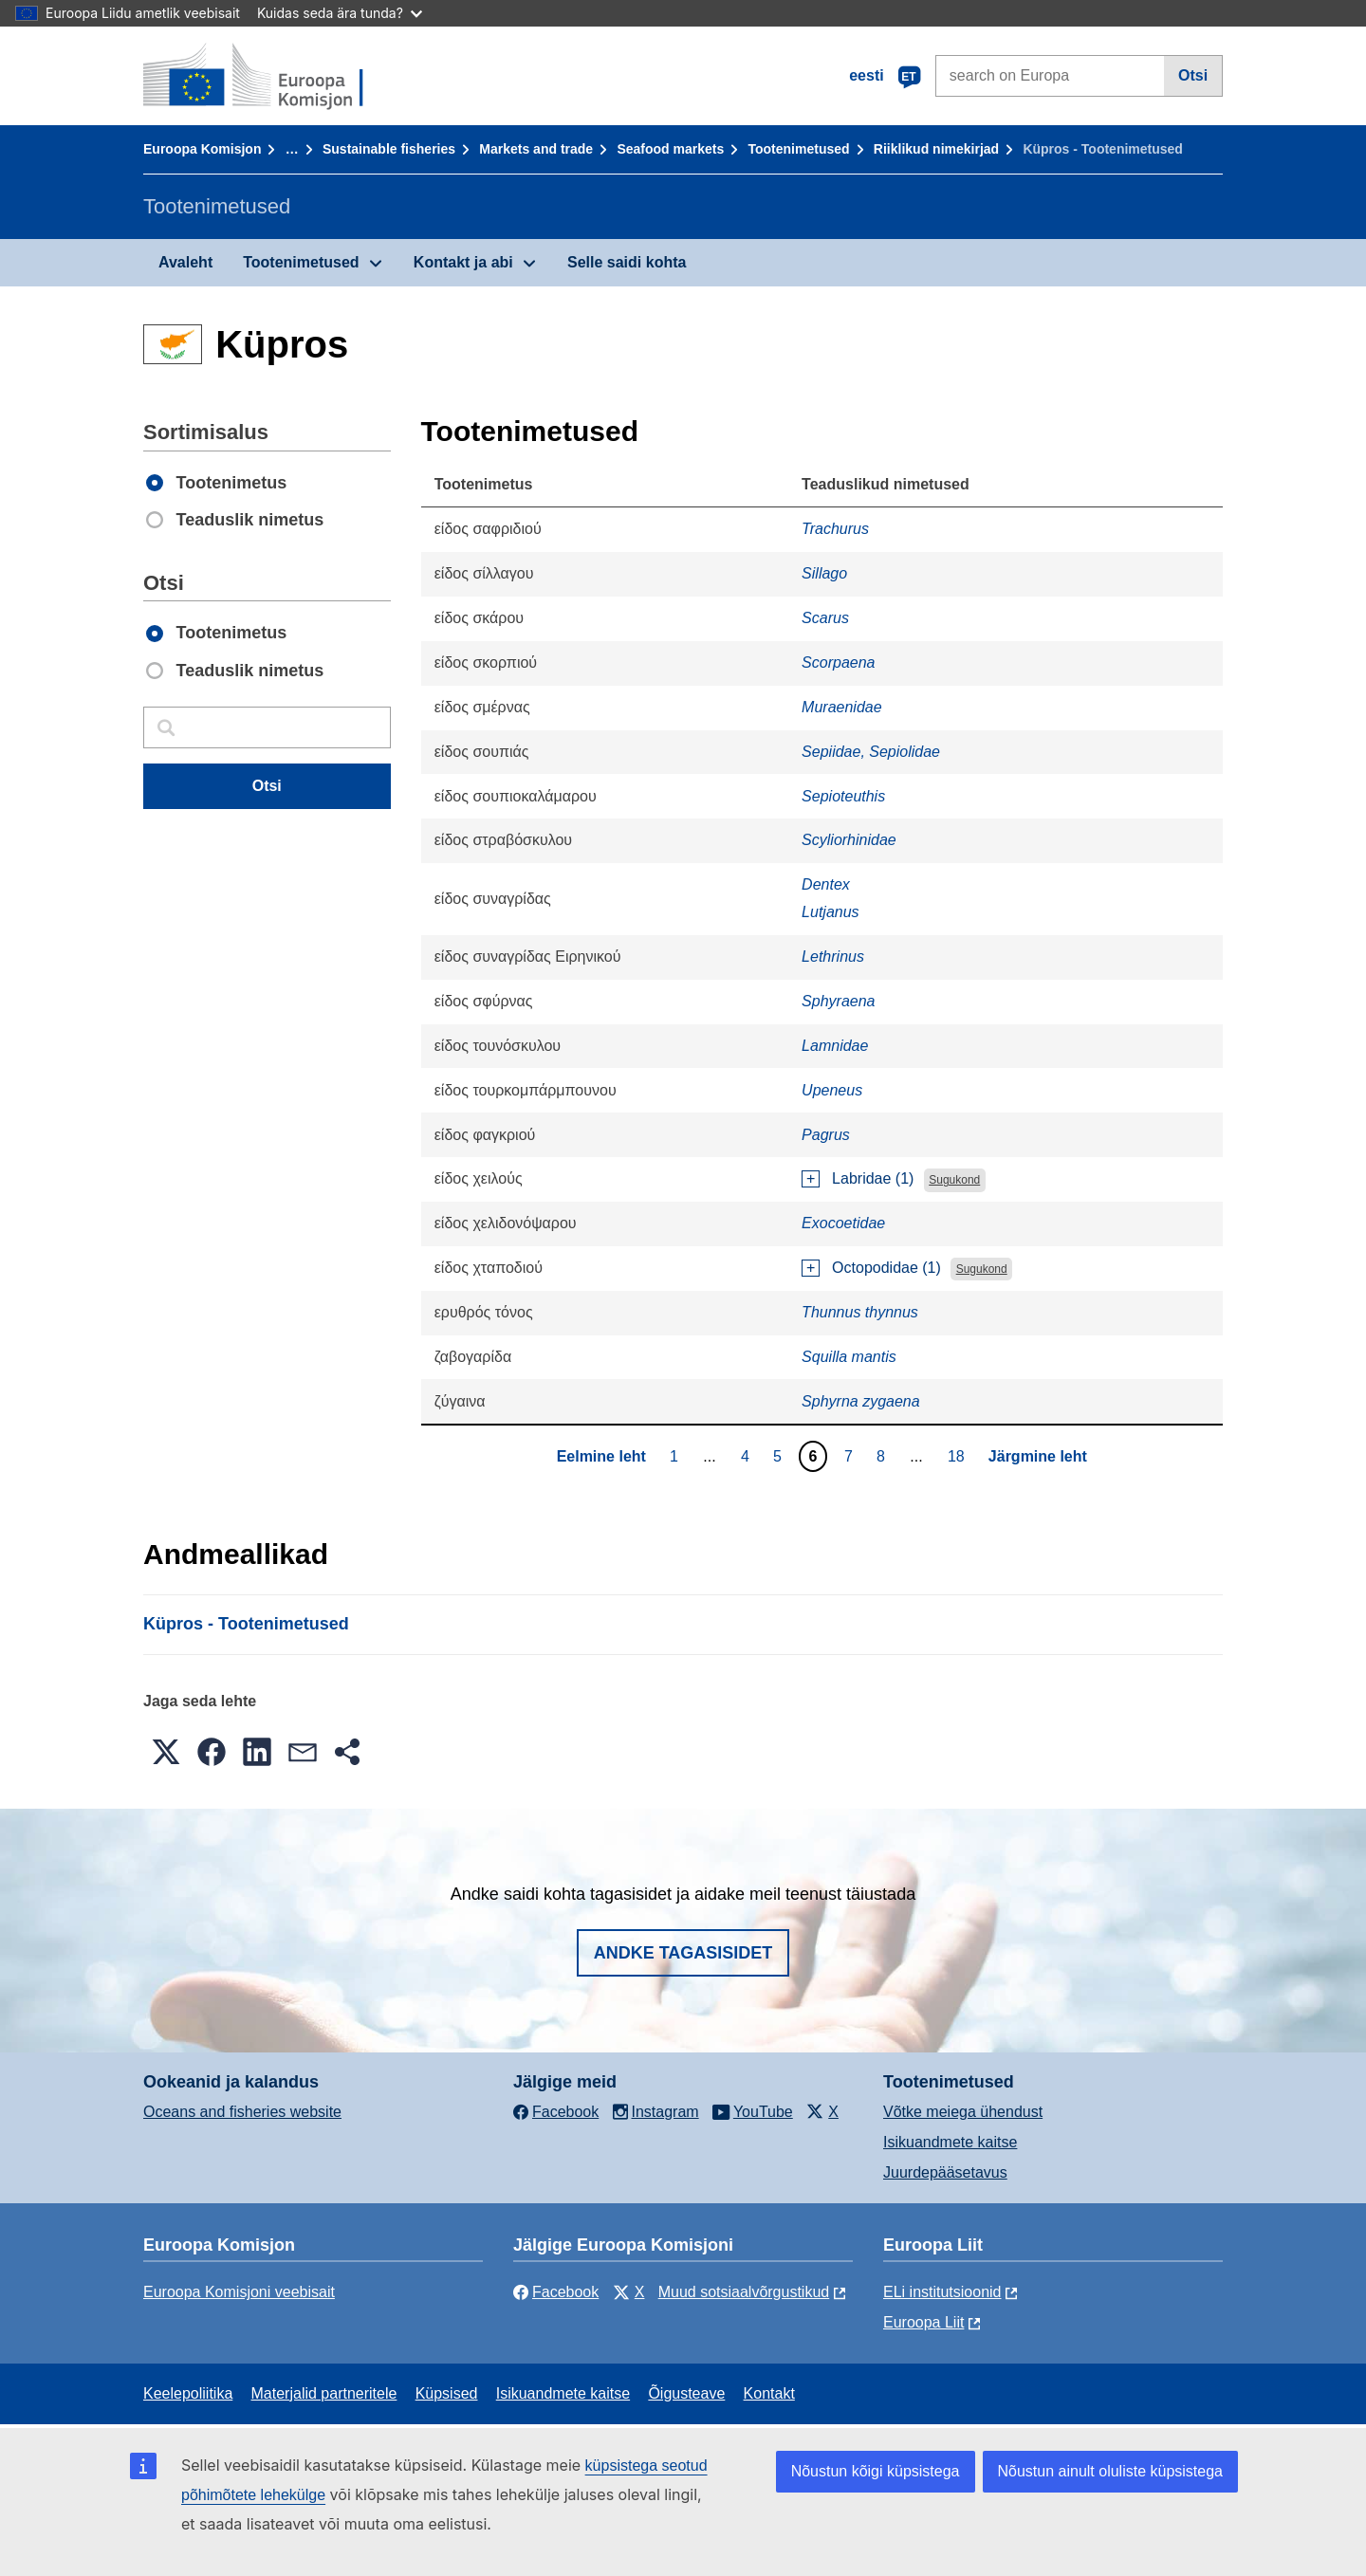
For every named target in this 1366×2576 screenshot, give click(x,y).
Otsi (1193, 75)
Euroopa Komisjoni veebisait (239, 2292)
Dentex (826, 884)
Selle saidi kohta (626, 262)
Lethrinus (833, 956)
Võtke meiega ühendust (963, 2112)
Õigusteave (686, 2393)
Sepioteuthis (843, 796)
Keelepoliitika (187, 2393)
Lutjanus (830, 912)
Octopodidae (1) (886, 1268)
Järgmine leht (1037, 1456)
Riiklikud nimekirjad (936, 148)
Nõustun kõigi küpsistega (875, 2471)
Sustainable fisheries (389, 148)
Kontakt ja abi (463, 262)
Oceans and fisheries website (242, 2112)
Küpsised (446, 2393)
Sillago (824, 573)
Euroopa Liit (923, 2322)
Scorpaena (838, 662)
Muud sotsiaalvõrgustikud (744, 2292)
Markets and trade (536, 148)
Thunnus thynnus (860, 1312)
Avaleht (185, 262)
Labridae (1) (873, 1178)
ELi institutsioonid (942, 2292)
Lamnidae (835, 1046)
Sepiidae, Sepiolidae (871, 752)
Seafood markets (670, 148)
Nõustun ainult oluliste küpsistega (1110, 2471)
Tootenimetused (799, 148)
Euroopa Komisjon (202, 148)
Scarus (825, 618)
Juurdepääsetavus (945, 2172)
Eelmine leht (601, 1456)
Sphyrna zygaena (861, 1401)
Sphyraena (838, 1001)
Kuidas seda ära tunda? (339, 13)
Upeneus (832, 1090)
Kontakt (769, 2393)
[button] (166, 1752)
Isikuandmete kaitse (950, 2142)
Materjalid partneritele (324, 2393)
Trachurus (835, 529)
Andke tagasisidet (683, 1952)
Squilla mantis (849, 1357)
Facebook (556, 2292)
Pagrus (826, 1135)
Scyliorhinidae (849, 840)
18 (958, 1455)
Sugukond (954, 1180)
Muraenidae (842, 707)
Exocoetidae (843, 1223)
